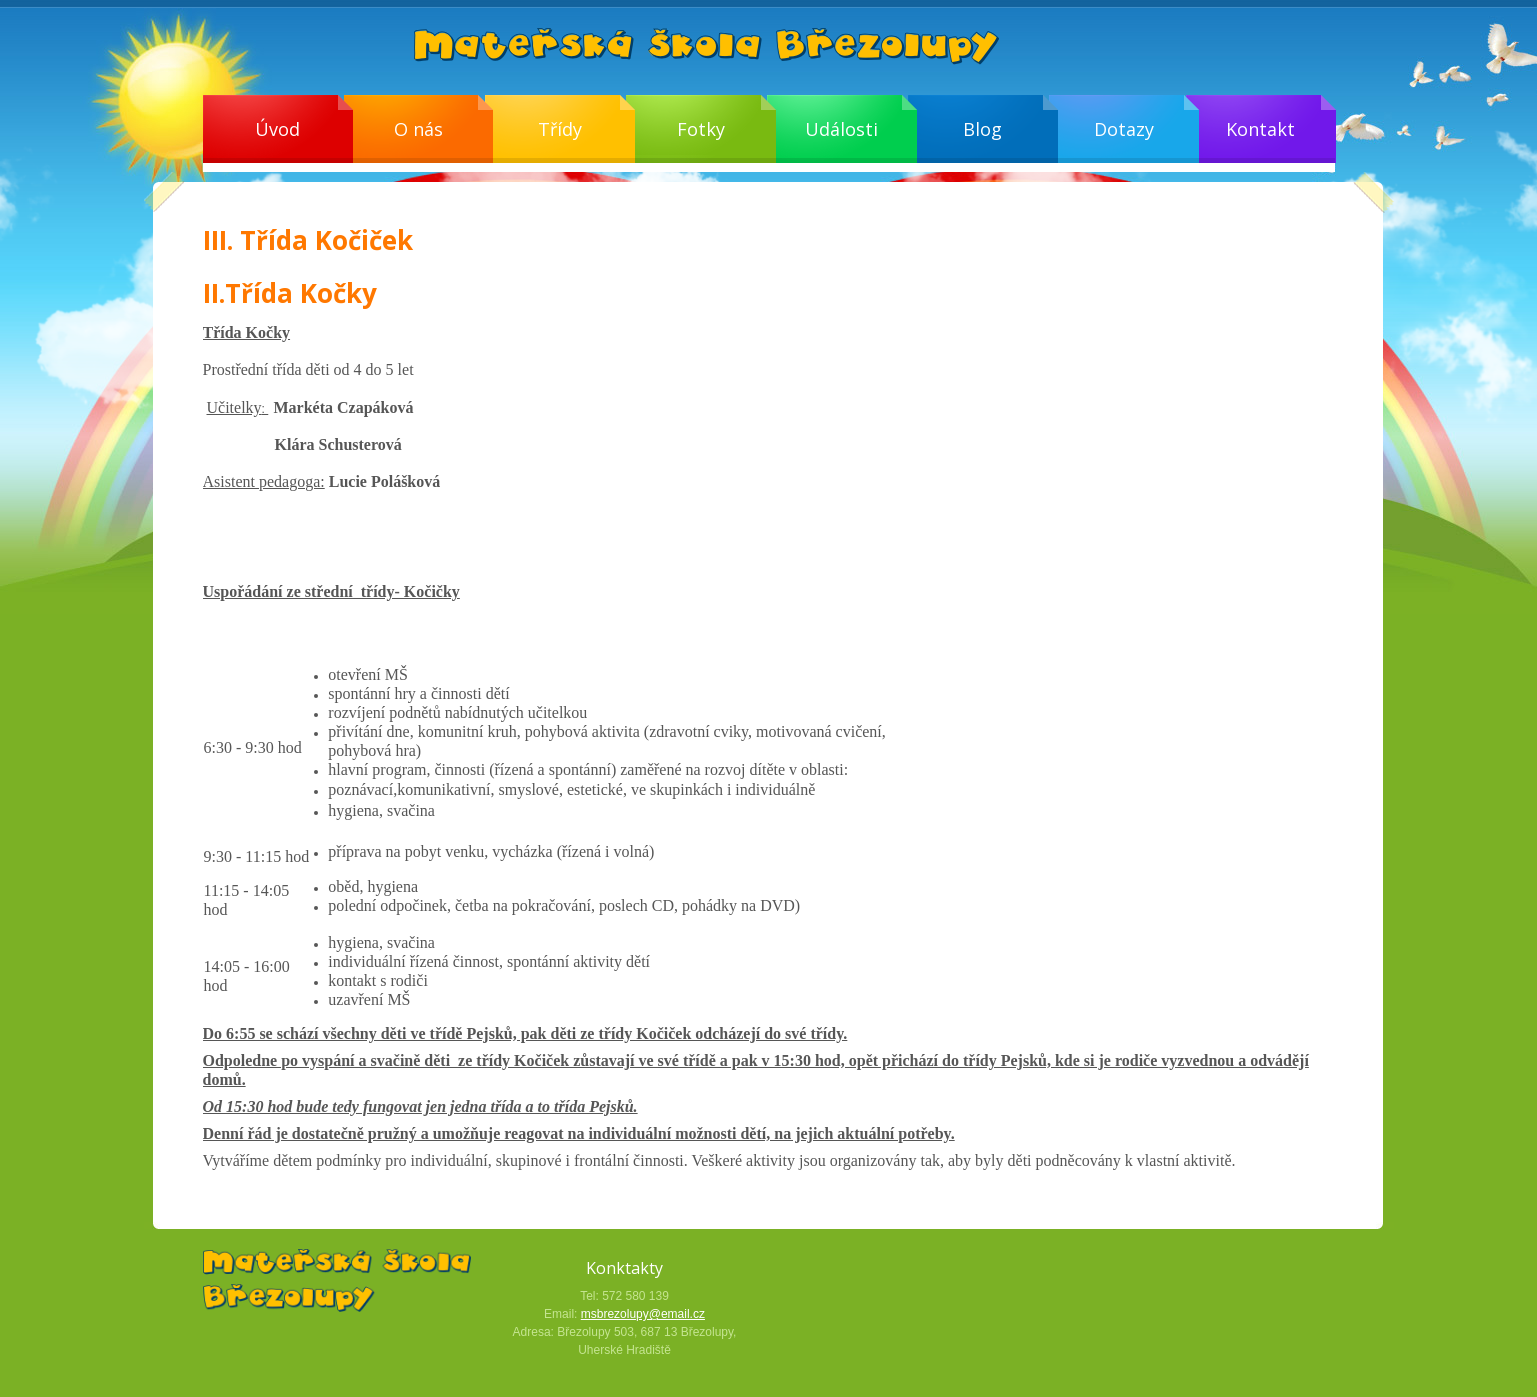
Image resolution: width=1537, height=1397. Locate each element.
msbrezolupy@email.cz (643, 1314)
